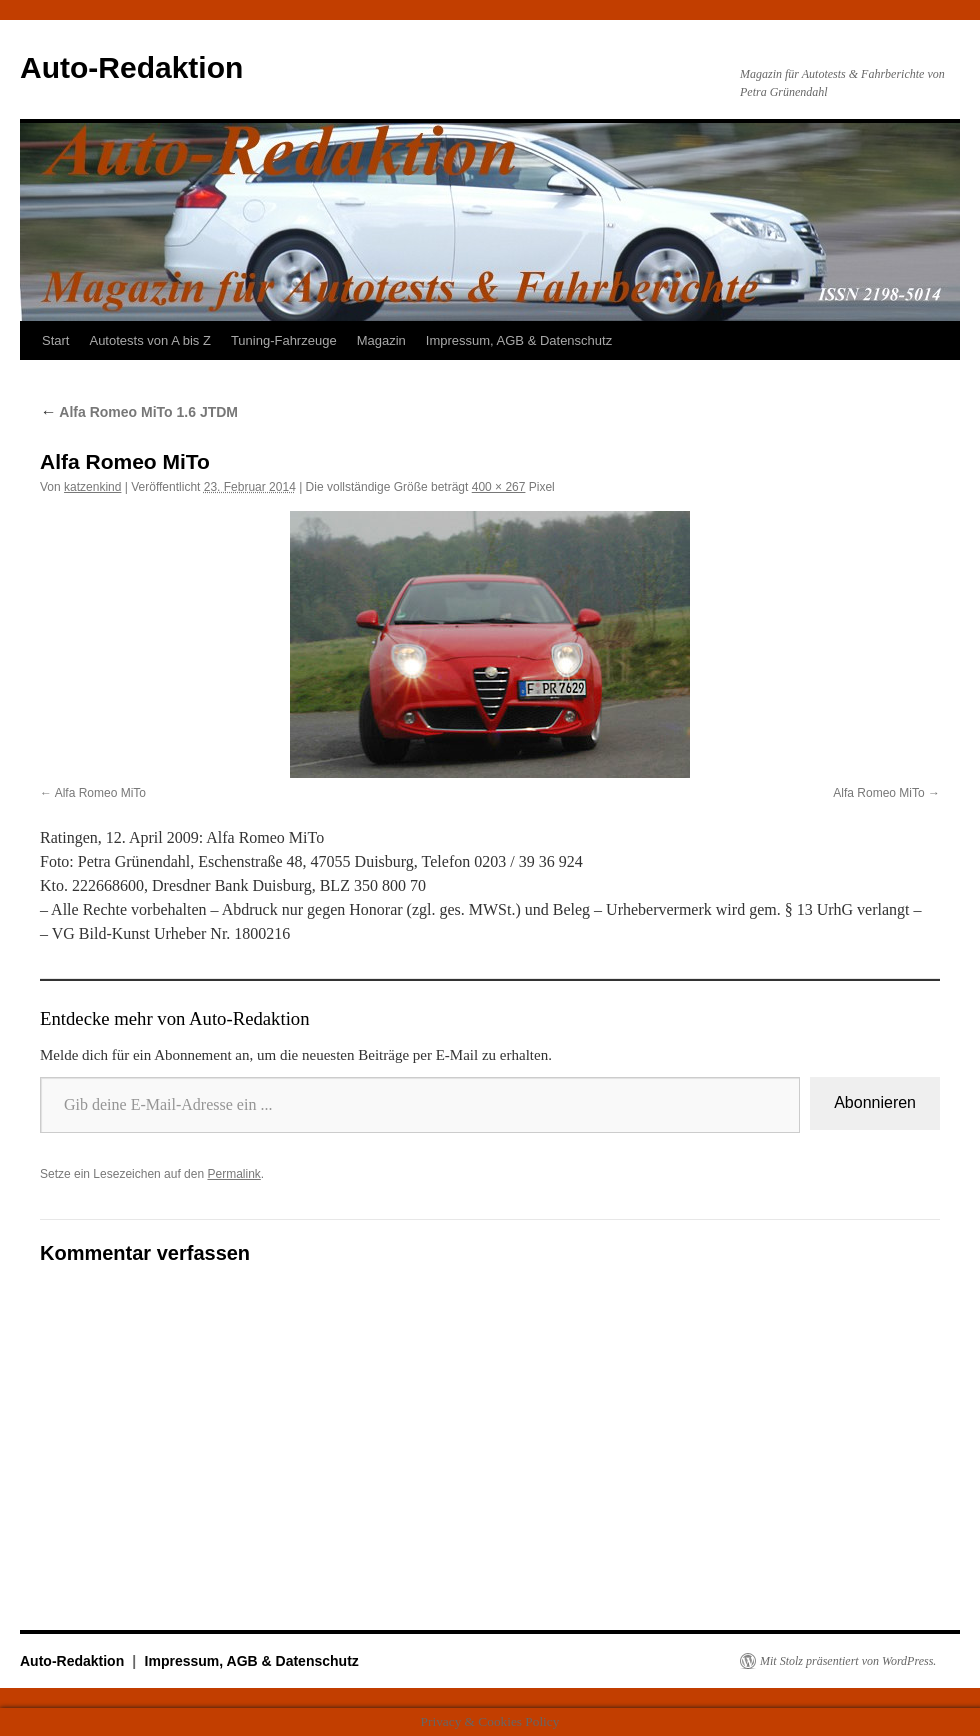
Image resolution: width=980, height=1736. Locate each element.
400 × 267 (499, 487)
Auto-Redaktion (131, 67)
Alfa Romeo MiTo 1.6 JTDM (139, 412)
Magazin (381, 340)
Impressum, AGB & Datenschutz (519, 340)
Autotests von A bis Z (149, 340)
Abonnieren (875, 1102)
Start (55, 340)
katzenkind (92, 487)
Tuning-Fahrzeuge (284, 340)
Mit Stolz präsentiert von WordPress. (848, 1661)
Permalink (233, 1174)
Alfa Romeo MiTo (100, 793)
